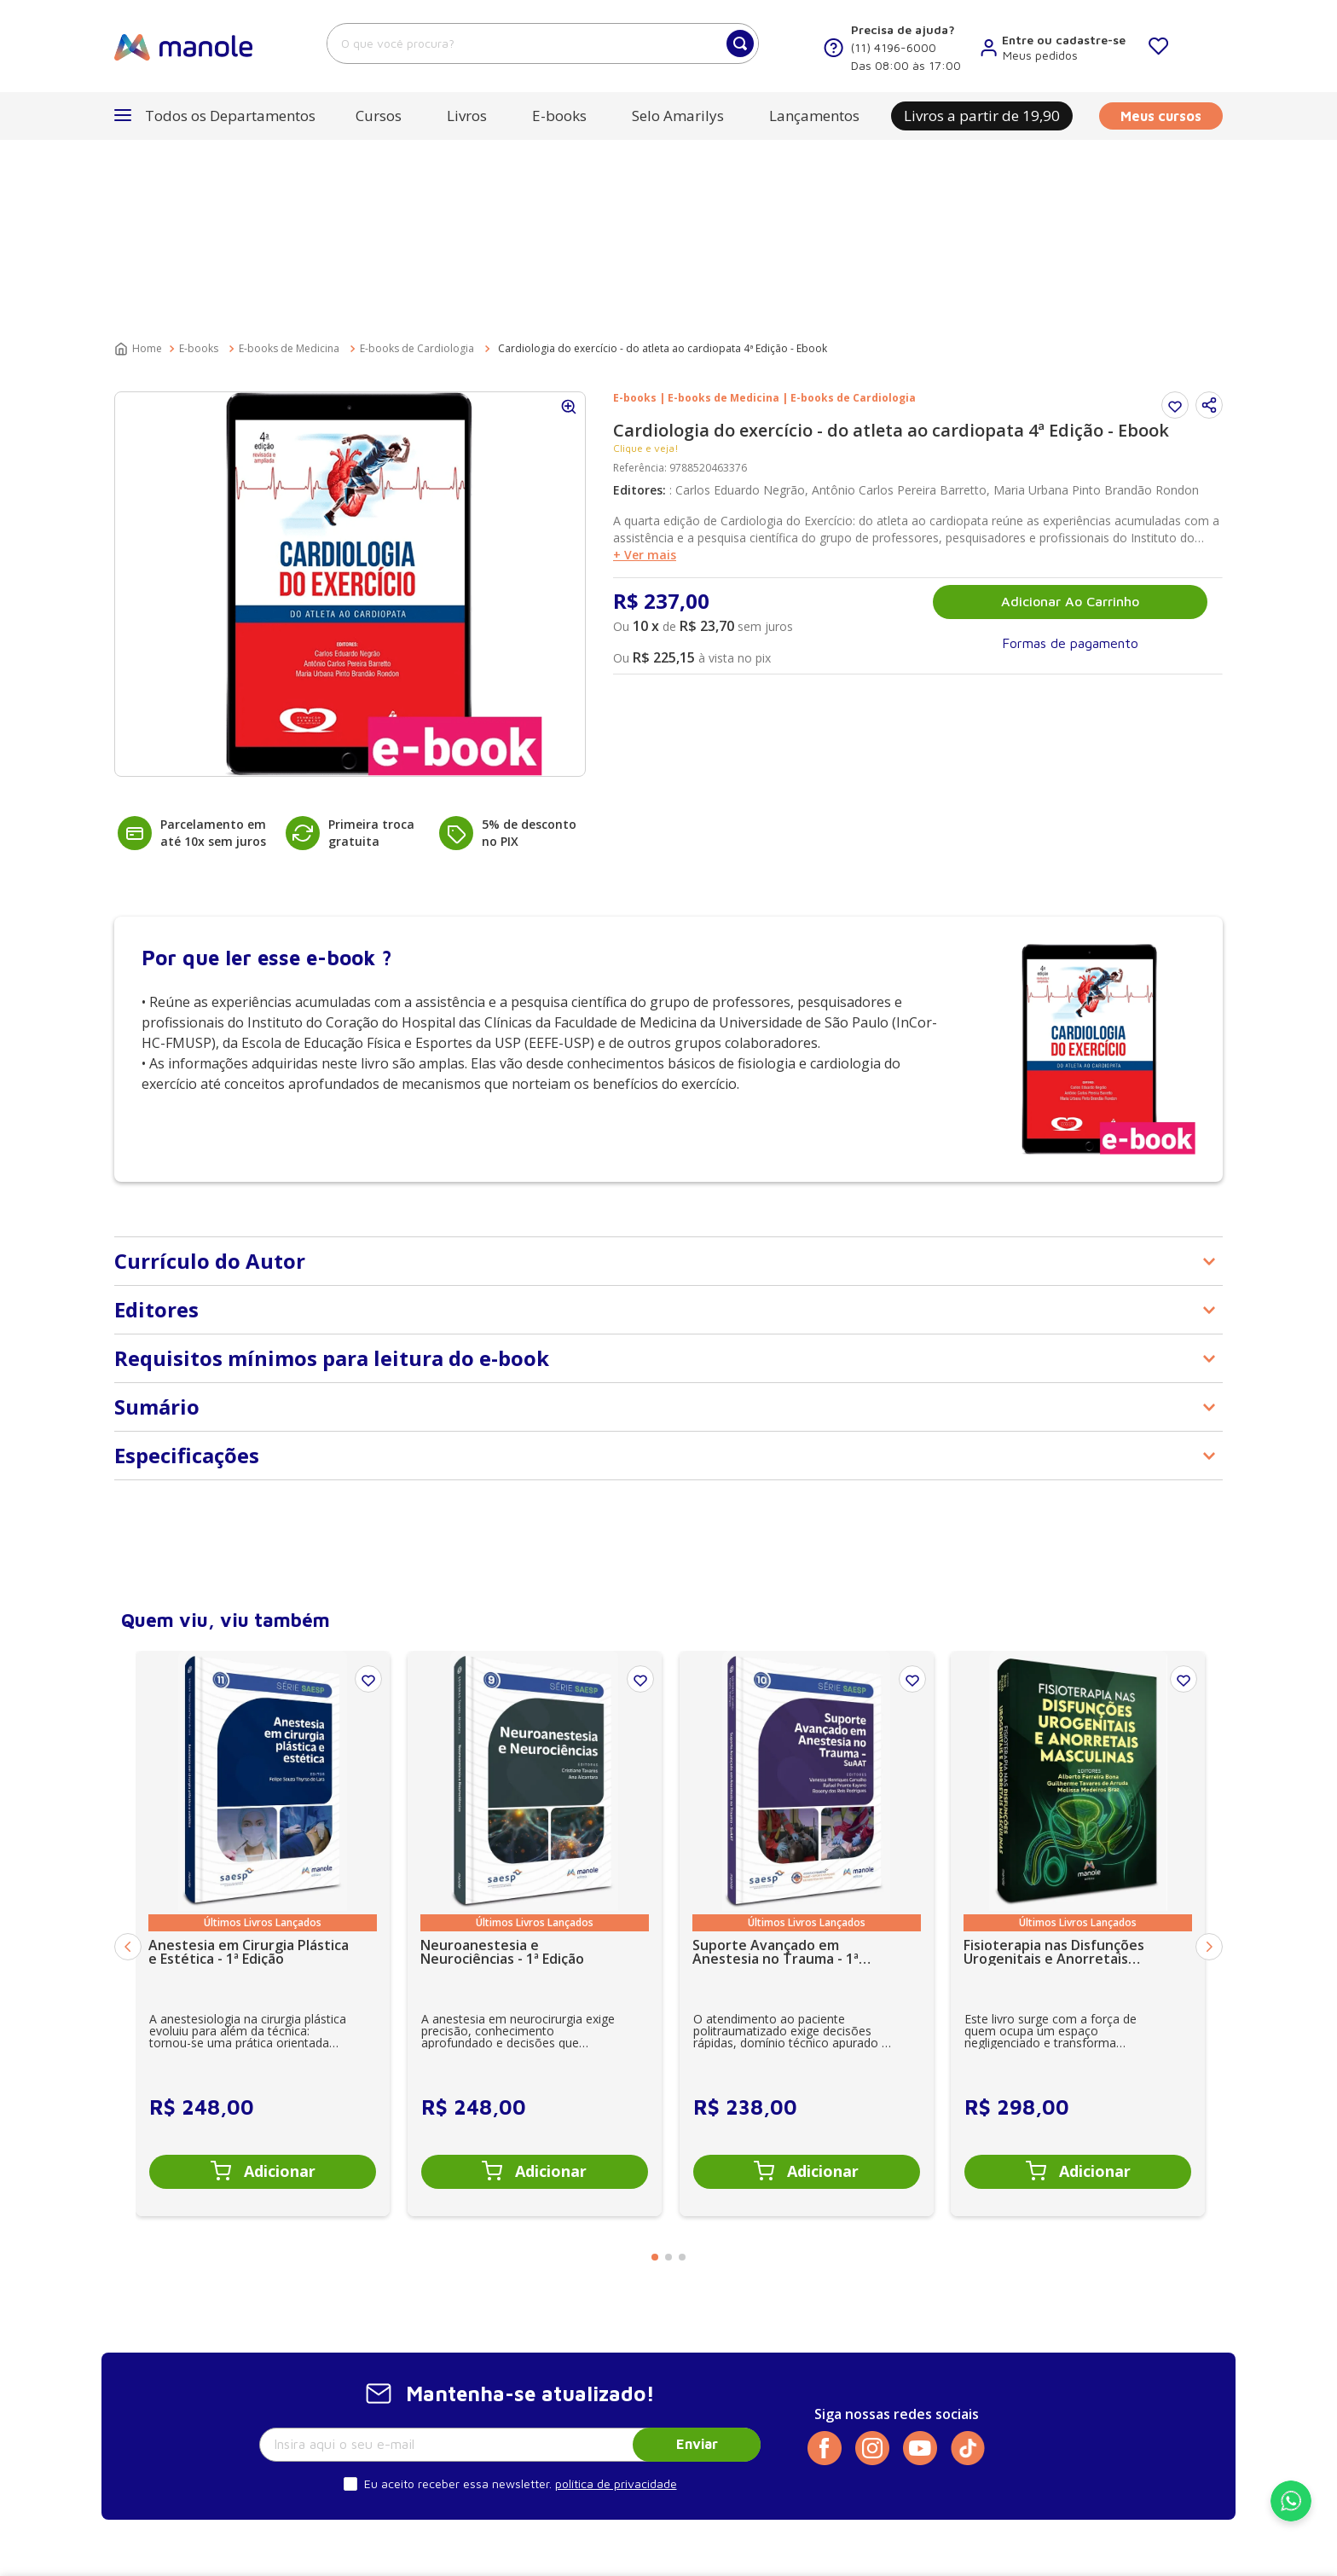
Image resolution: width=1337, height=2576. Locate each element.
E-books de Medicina (289, 155)
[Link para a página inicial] (139, 155)
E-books (198, 155)
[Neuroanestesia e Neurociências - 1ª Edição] (535, 1739)
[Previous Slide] (128, 1753)
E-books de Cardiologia (417, 155)
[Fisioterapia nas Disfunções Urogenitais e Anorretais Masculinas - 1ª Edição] (1078, 1739)
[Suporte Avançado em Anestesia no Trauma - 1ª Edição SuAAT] (807, 1739)
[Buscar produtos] (740, 43)
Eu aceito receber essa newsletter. (458, 2290)
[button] (214, 116)
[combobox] (543, 43)
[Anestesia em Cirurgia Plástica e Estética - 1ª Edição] (263, 1739)
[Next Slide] (1209, 1753)
